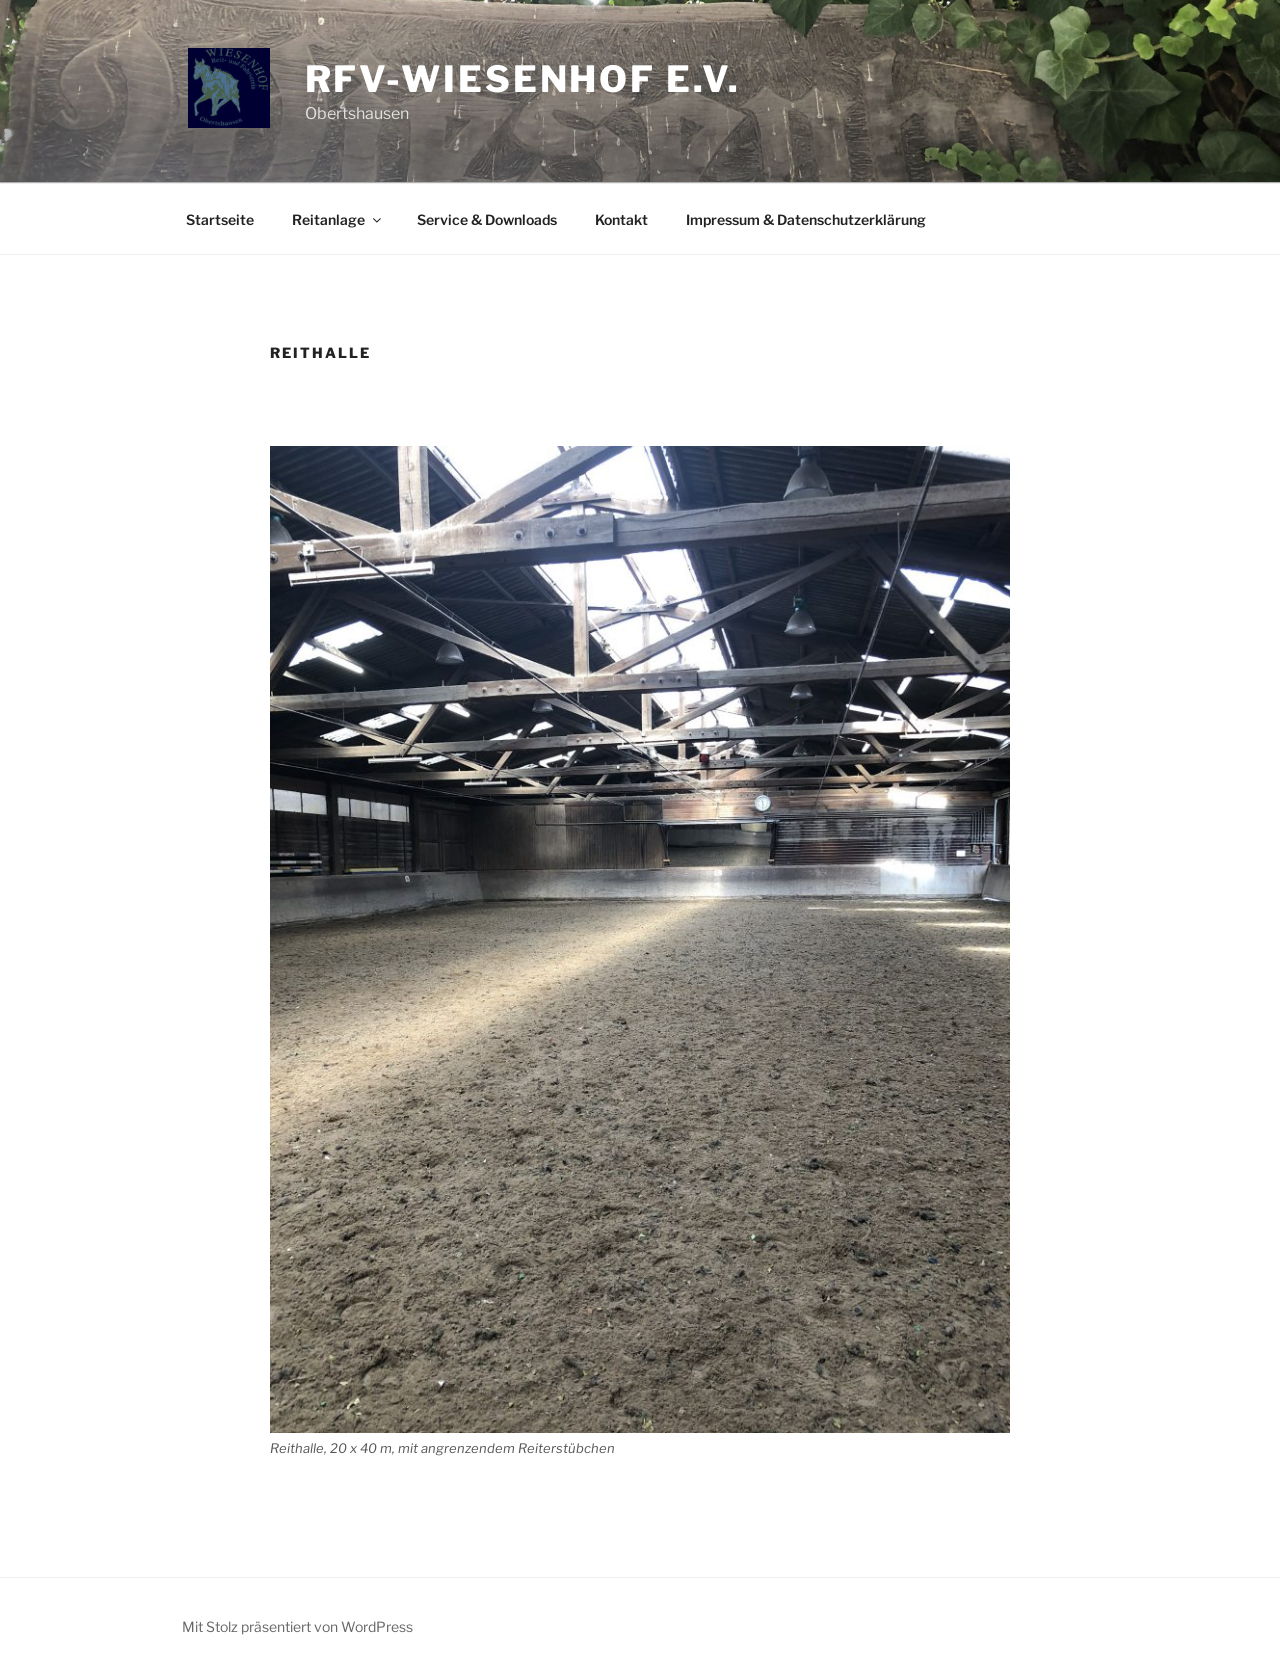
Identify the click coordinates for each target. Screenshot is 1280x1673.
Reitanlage (338, 219)
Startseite (220, 219)
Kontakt (621, 219)
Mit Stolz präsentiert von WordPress (297, 1626)
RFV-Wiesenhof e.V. (523, 79)
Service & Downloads (487, 219)
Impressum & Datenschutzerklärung (806, 219)
